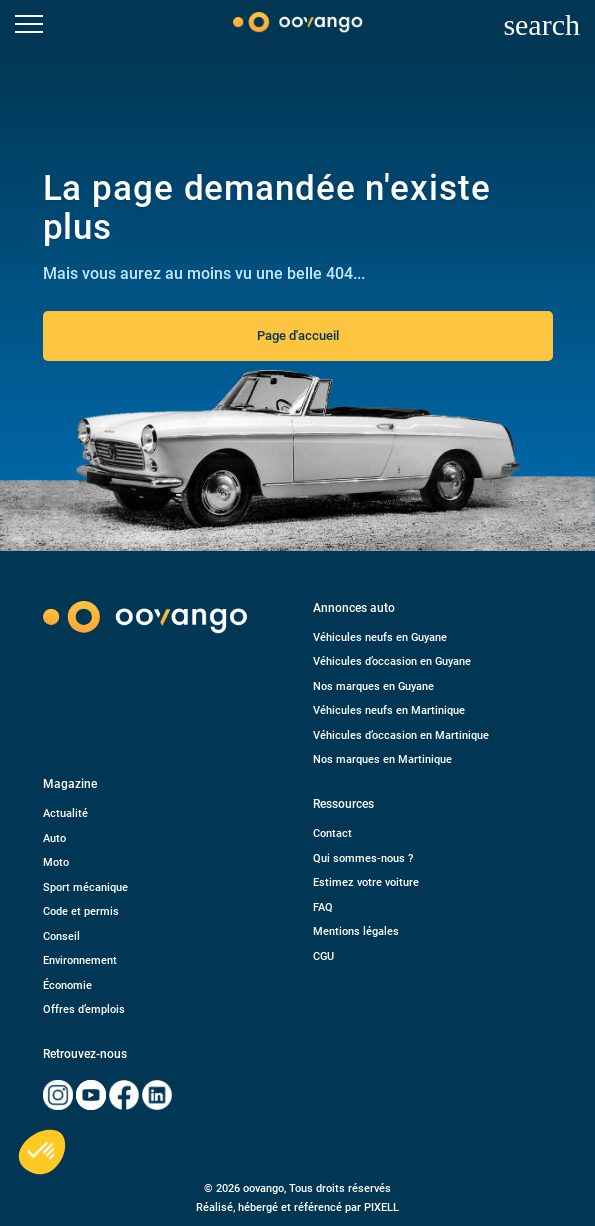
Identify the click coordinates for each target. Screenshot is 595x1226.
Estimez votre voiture (366, 882)
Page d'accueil (298, 335)
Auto (54, 838)
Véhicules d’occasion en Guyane (392, 661)
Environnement (80, 960)
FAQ (323, 907)
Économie (67, 985)
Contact (332, 833)
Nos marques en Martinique (382, 759)
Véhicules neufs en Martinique (389, 710)
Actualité (65, 813)
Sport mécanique (85, 887)
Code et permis (81, 911)
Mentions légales (356, 931)
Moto (56, 862)
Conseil (61, 936)
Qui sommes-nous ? (363, 858)
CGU (323, 956)
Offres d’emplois (84, 1009)
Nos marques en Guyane (373, 686)
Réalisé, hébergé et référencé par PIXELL (297, 1207)
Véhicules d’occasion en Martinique (401, 735)
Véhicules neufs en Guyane (380, 637)
